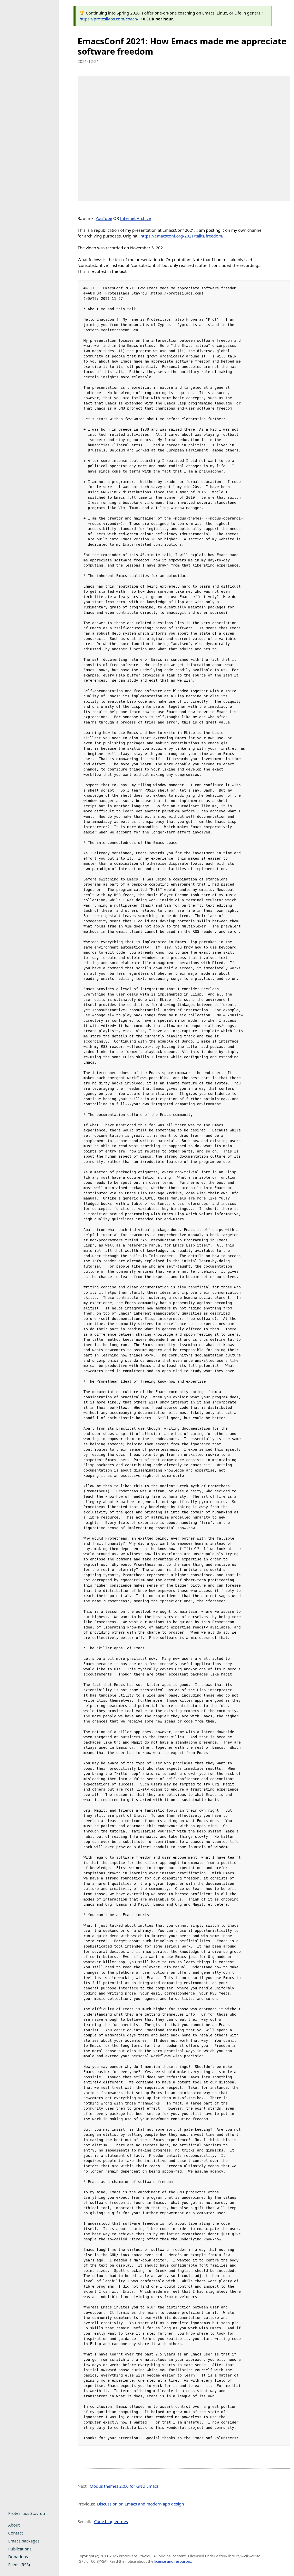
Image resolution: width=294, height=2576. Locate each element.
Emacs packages (24, 2541)
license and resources (172, 2561)
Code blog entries (111, 2521)
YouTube (104, 218)
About (14, 2525)
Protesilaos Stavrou (26, 2513)
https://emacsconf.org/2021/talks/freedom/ (182, 236)
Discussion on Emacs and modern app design (140, 2504)
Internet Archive (135, 218)
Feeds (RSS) (19, 2564)
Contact (15, 2533)
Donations (18, 2556)
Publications (19, 2549)
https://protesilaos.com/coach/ (109, 19)
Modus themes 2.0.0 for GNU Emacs (124, 2486)
